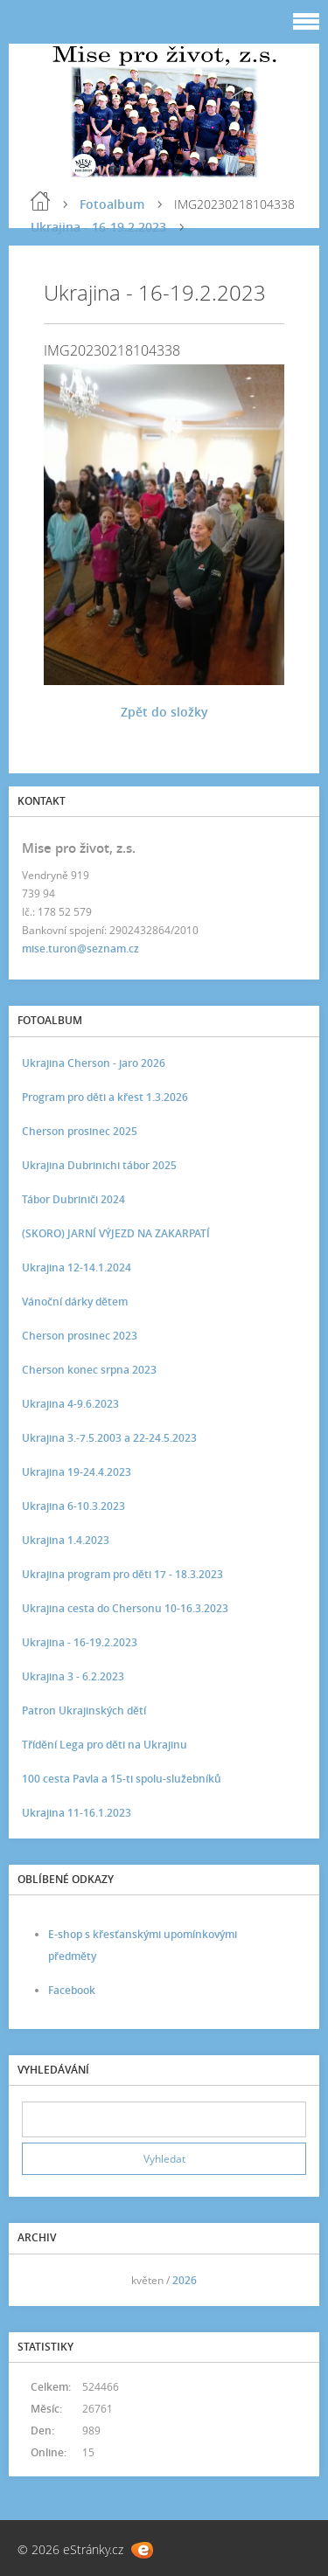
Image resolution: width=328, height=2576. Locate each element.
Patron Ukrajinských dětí (84, 1710)
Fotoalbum (112, 204)
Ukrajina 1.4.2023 (65, 1540)
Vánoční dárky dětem (75, 1301)
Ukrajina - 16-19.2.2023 (98, 226)
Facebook (71, 1990)
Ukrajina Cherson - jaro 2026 (93, 1063)
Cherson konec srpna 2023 (89, 1369)
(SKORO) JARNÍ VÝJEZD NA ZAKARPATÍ (116, 1233)
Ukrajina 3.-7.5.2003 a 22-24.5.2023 (109, 1437)
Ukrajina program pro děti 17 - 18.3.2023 (122, 1574)
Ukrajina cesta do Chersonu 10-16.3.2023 (125, 1608)
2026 (184, 2280)
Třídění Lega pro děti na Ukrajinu (104, 1744)
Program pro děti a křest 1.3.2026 (105, 1097)
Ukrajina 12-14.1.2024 (76, 1267)
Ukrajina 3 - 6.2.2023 (73, 1676)
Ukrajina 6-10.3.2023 (73, 1506)
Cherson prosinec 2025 (79, 1131)
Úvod (40, 200)
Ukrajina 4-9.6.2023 (70, 1403)
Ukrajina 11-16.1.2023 (76, 1812)
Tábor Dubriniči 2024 (73, 1199)
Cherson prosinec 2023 (79, 1335)
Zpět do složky (164, 711)
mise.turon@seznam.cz (80, 948)
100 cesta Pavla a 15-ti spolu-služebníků (121, 1778)
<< (41, 2280)
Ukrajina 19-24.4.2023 (76, 1472)
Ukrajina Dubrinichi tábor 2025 (99, 1165)
